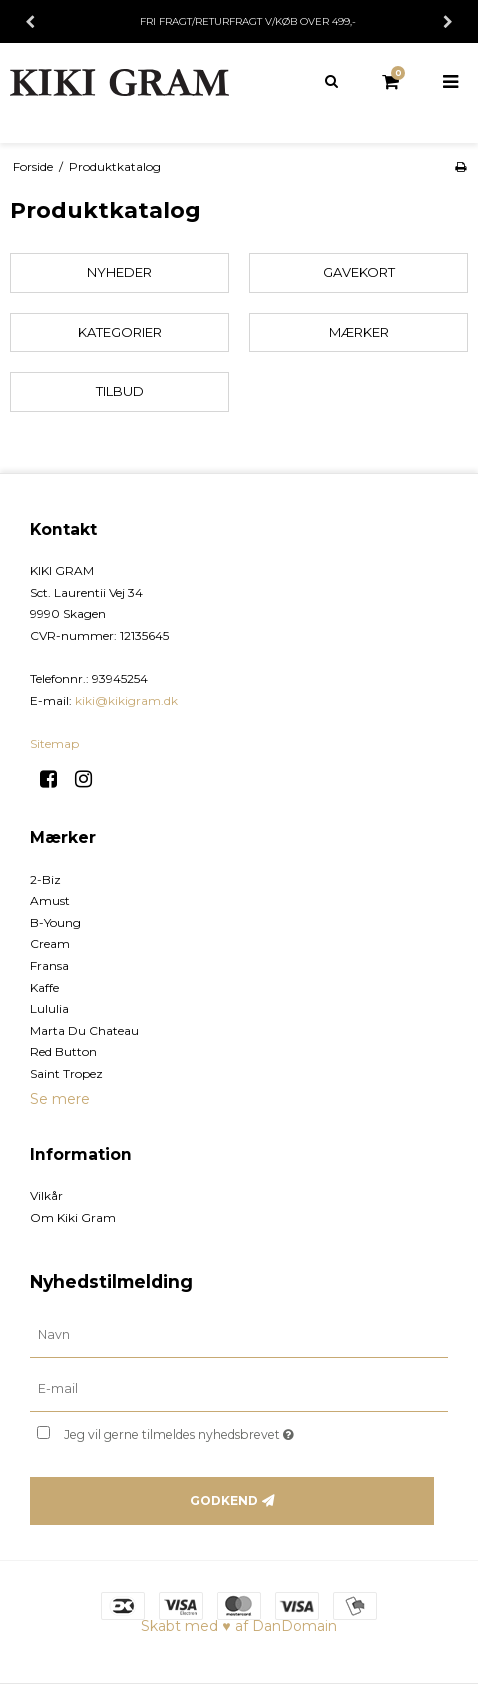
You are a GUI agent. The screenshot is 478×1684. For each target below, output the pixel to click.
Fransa (49, 965)
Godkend (224, 1500)
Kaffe (44, 987)
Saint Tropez (66, 1073)
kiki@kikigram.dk (126, 700)
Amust (50, 900)
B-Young (55, 922)
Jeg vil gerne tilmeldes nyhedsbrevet (212, 1430)
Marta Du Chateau (84, 1030)
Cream (50, 943)
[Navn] (239, 1335)
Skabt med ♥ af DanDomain (238, 1626)
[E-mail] (239, 1389)
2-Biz (45, 879)
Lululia (49, 1008)
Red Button (63, 1051)
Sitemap (54, 743)
